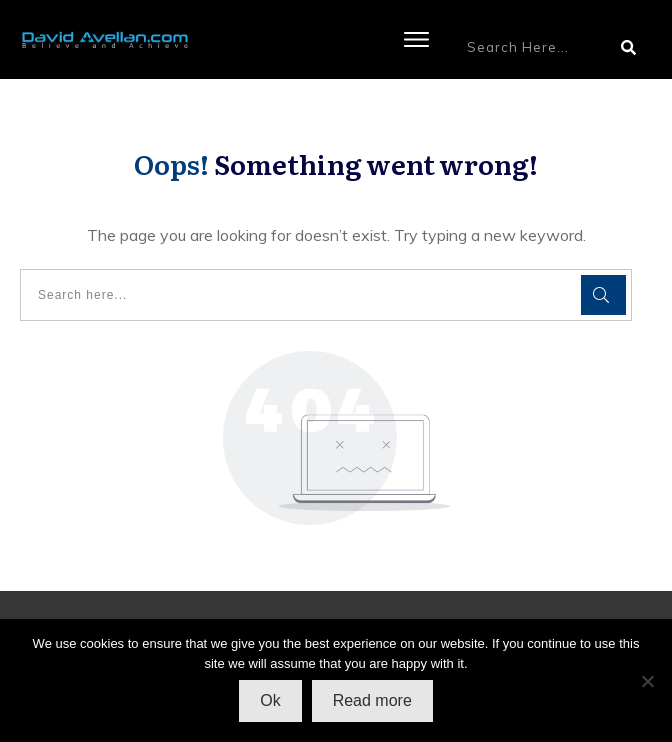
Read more (372, 700)
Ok (270, 700)
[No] (647, 681)
